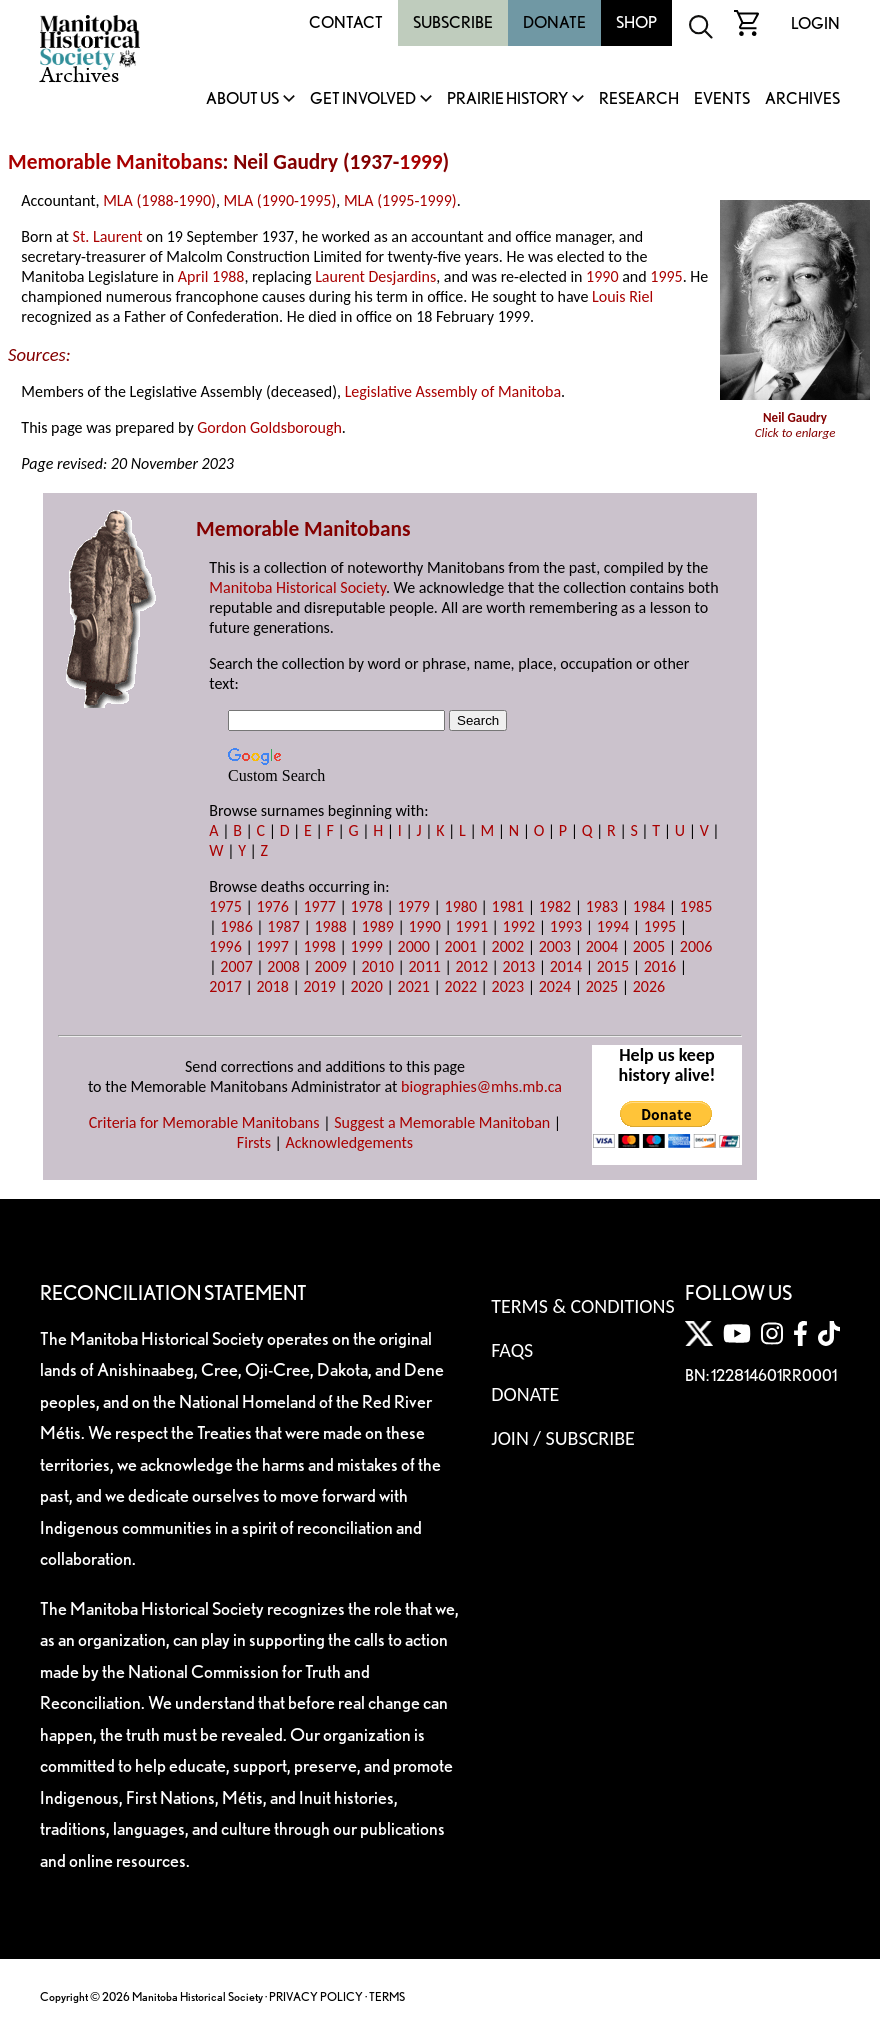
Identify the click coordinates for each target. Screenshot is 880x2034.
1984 (649, 906)
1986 (236, 926)
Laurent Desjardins (375, 276)
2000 (414, 946)
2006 (696, 946)
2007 (236, 966)
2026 (649, 986)
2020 (366, 986)
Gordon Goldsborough (269, 427)
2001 (461, 946)
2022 (461, 986)
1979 (414, 906)
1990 (602, 276)
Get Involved (363, 99)
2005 (649, 946)
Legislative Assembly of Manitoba (453, 391)
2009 (330, 966)
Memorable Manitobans (115, 162)
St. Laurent (108, 236)
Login (815, 23)
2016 (660, 966)
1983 (602, 906)
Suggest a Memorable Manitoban (442, 1122)
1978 (366, 906)
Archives (802, 99)
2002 (508, 946)
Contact (346, 22)
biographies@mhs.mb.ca (481, 1086)
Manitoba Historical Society (297, 587)
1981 (508, 906)
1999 (420, 162)
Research (639, 99)
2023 (508, 986)
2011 (425, 966)
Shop (636, 22)
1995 (666, 276)
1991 (472, 926)
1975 (225, 906)
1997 (272, 946)
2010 (377, 966)
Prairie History (507, 99)
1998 (319, 946)
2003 (555, 946)
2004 (602, 946)
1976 (272, 906)
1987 (283, 926)
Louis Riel (622, 296)
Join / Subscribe (563, 1438)
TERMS (387, 1996)
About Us (242, 99)
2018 (272, 986)
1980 (461, 906)
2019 (319, 986)
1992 (519, 926)
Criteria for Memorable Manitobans (204, 1122)
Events (722, 99)
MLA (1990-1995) (280, 200)
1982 (555, 906)
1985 (696, 906)
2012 (472, 966)
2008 (283, 966)
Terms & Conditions (582, 1306)
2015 (613, 966)
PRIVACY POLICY (316, 1996)
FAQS (512, 1350)
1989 (377, 926)
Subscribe (453, 22)
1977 (319, 906)
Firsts (254, 1142)
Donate (554, 22)
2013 (519, 966)
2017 (225, 986)
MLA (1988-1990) (159, 200)
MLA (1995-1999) (400, 200)
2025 (602, 986)
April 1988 (211, 276)
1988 (330, 926)
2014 (566, 966)
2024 (555, 986)
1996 (225, 946)
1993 (566, 926)
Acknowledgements (350, 1142)
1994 (613, 926)
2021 (414, 986)
